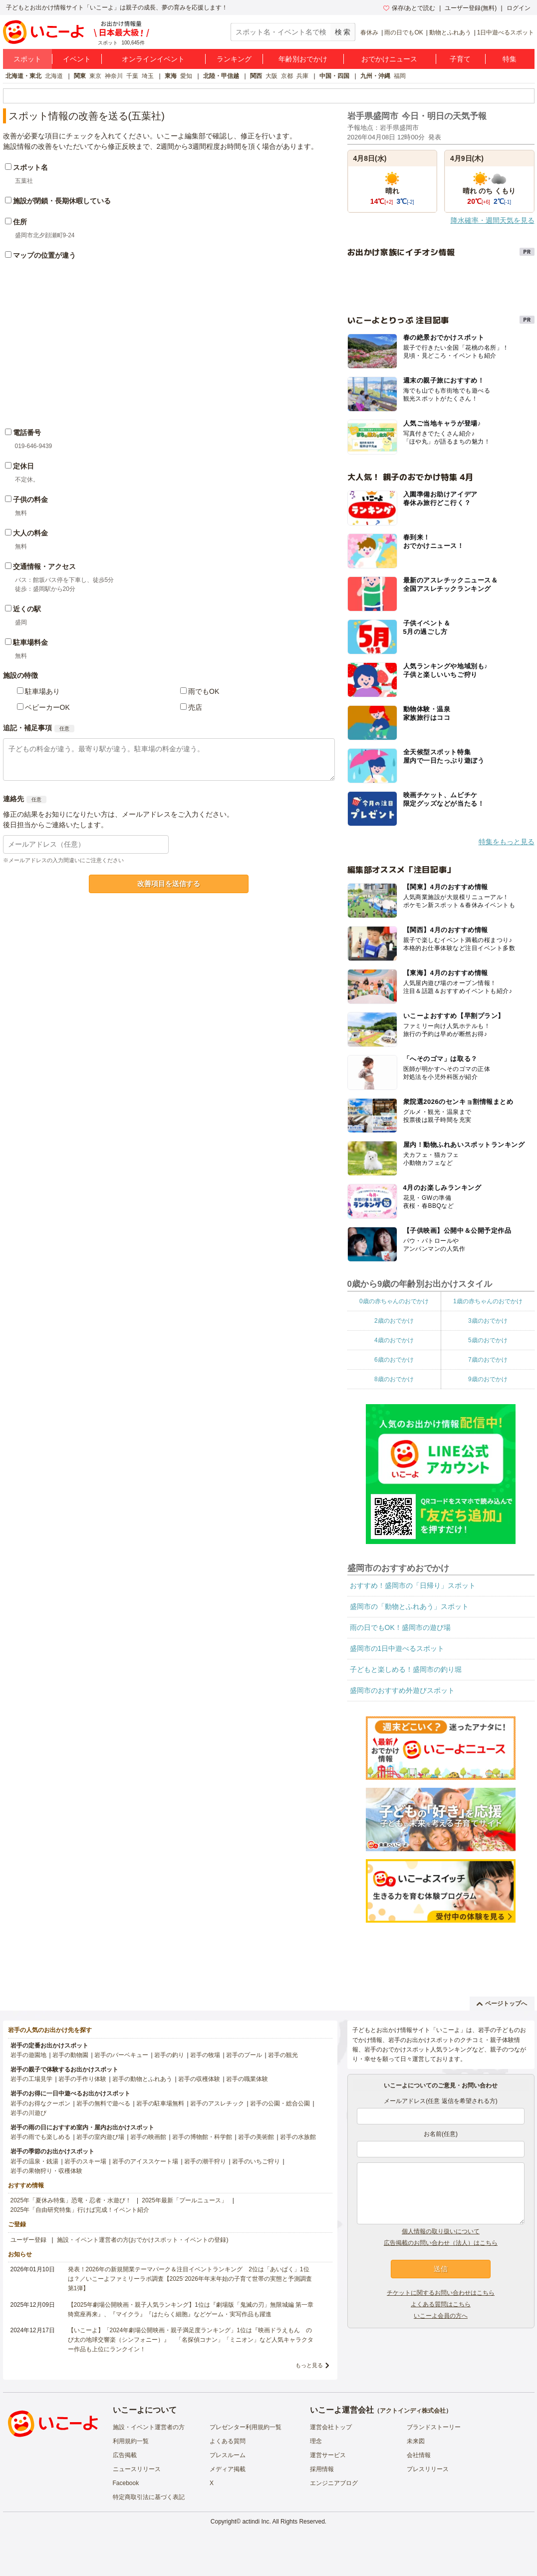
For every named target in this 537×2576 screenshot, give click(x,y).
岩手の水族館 (298, 2136)
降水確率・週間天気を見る (493, 220)
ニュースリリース (137, 2469)
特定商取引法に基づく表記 (149, 2497)
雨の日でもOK (403, 32)
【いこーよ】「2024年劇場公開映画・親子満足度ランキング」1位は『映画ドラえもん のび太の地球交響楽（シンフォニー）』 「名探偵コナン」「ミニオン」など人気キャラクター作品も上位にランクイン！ (190, 2340)
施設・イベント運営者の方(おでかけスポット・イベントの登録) (143, 2239)
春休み (369, 32)
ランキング (234, 59)
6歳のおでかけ (394, 1359)
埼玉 (148, 75)
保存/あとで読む (409, 7)
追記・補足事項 (27, 728)
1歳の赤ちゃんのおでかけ (488, 1301)
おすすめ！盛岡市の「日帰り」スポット (413, 1585)
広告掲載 (125, 2455)
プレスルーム (228, 2455)
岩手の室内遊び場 (100, 2136)
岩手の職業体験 (247, 2078)
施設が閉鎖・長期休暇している (62, 201)
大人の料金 (30, 533)
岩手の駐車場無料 (160, 2103)
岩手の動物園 (70, 2055)
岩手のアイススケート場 (145, 2161)
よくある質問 (228, 2441)
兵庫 (302, 75)
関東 (80, 75)
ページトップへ (502, 2003)
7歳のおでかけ (488, 1359)
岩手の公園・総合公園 (280, 2103)
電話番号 (27, 433)
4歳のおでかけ (394, 1340)
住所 (20, 222)
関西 (256, 75)
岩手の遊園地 (28, 2055)
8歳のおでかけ (394, 1379)
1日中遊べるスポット (506, 32)
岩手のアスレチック (217, 2103)
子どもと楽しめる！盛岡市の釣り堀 (406, 1669)
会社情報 (419, 2455)
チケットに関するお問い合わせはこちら (441, 2292)
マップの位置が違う (44, 255)
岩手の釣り (169, 2055)
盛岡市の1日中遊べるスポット (397, 1648)
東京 (95, 75)
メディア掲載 (228, 2469)
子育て (460, 59)
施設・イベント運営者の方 (149, 2427)
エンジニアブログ (334, 2483)
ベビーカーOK (47, 707)
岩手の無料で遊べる (103, 2103)
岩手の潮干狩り (205, 2161)
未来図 (416, 2441)
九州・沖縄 (375, 75)
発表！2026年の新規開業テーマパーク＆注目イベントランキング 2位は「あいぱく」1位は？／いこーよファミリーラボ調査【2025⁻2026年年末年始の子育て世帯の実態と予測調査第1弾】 (190, 2279)
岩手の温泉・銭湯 (34, 2161)
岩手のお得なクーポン (40, 2103)
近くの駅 (27, 609)
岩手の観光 (283, 2055)
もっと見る (309, 2365)
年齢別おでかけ (302, 59)
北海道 (54, 75)
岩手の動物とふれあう (142, 2078)
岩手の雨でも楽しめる (40, 2136)
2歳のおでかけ (394, 1320)
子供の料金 (30, 500)
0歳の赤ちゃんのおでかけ (394, 1301)
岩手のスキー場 (85, 2161)
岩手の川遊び (28, 2112)
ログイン (519, 7)
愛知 (186, 75)
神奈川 (114, 75)
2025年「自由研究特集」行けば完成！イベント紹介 (80, 2209)
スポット (27, 59)
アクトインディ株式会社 (413, 2410)
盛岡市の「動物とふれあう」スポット (409, 1606)
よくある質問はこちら (441, 2304)
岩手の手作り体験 (82, 2078)
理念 (316, 2441)
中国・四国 (334, 75)
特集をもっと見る (507, 842)
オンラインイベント (153, 59)
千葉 (132, 75)
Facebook (126, 2483)
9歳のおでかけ (488, 1379)
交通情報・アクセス (44, 566)
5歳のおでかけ (488, 1340)
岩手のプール (244, 2055)
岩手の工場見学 (31, 2078)
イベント (77, 59)
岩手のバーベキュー (121, 2055)
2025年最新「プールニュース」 (184, 2200)
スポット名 (30, 167)
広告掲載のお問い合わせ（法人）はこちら (441, 2242)
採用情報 (322, 2469)
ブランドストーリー (434, 2427)
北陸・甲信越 (221, 75)
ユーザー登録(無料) (471, 7)
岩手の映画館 (148, 2136)
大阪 (271, 75)
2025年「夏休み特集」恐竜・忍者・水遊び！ (71, 2200)
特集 (510, 59)
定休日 (23, 466)
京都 (287, 75)
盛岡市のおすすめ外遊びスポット (402, 1690)
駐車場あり (42, 691)
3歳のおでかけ (488, 1320)
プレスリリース (428, 2469)
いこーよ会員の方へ (441, 2315)
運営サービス (328, 2455)
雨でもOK (203, 691)
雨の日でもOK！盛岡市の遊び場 (400, 1627)
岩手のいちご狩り (256, 2161)
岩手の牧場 (205, 2055)
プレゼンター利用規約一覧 (245, 2427)
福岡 (400, 75)
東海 (171, 75)
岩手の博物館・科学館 (202, 2136)
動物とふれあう (450, 32)
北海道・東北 (23, 75)
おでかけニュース (389, 59)
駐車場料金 (30, 642)
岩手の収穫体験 (199, 2078)
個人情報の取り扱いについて (441, 2231)
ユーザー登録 (28, 2239)
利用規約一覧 (131, 2441)
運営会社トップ (331, 2427)
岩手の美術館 (256, 2136)
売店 (195, 707)
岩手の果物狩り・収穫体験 (46, 2170)
